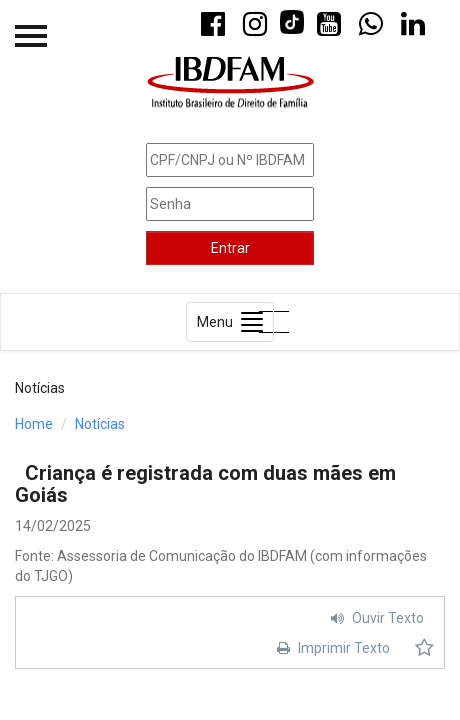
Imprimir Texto (331, 648)
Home (34, 424)
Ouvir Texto (375, 618)
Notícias (100, 424)
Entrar (230, 248)
